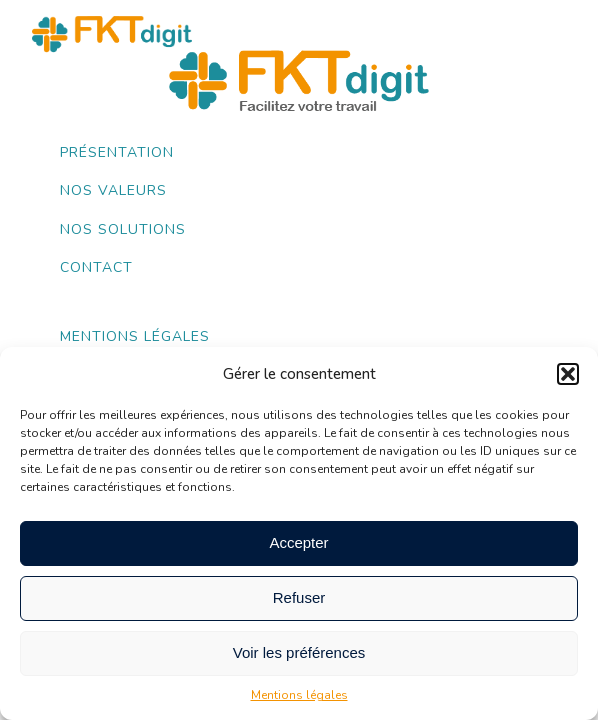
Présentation (117, 152)
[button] (568, 374)
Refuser (299, 597)
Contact (96, 267)
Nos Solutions (123, 229)
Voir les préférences (299, 652)
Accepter (298, 542)
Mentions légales (299, 695)
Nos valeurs (113, 190)
